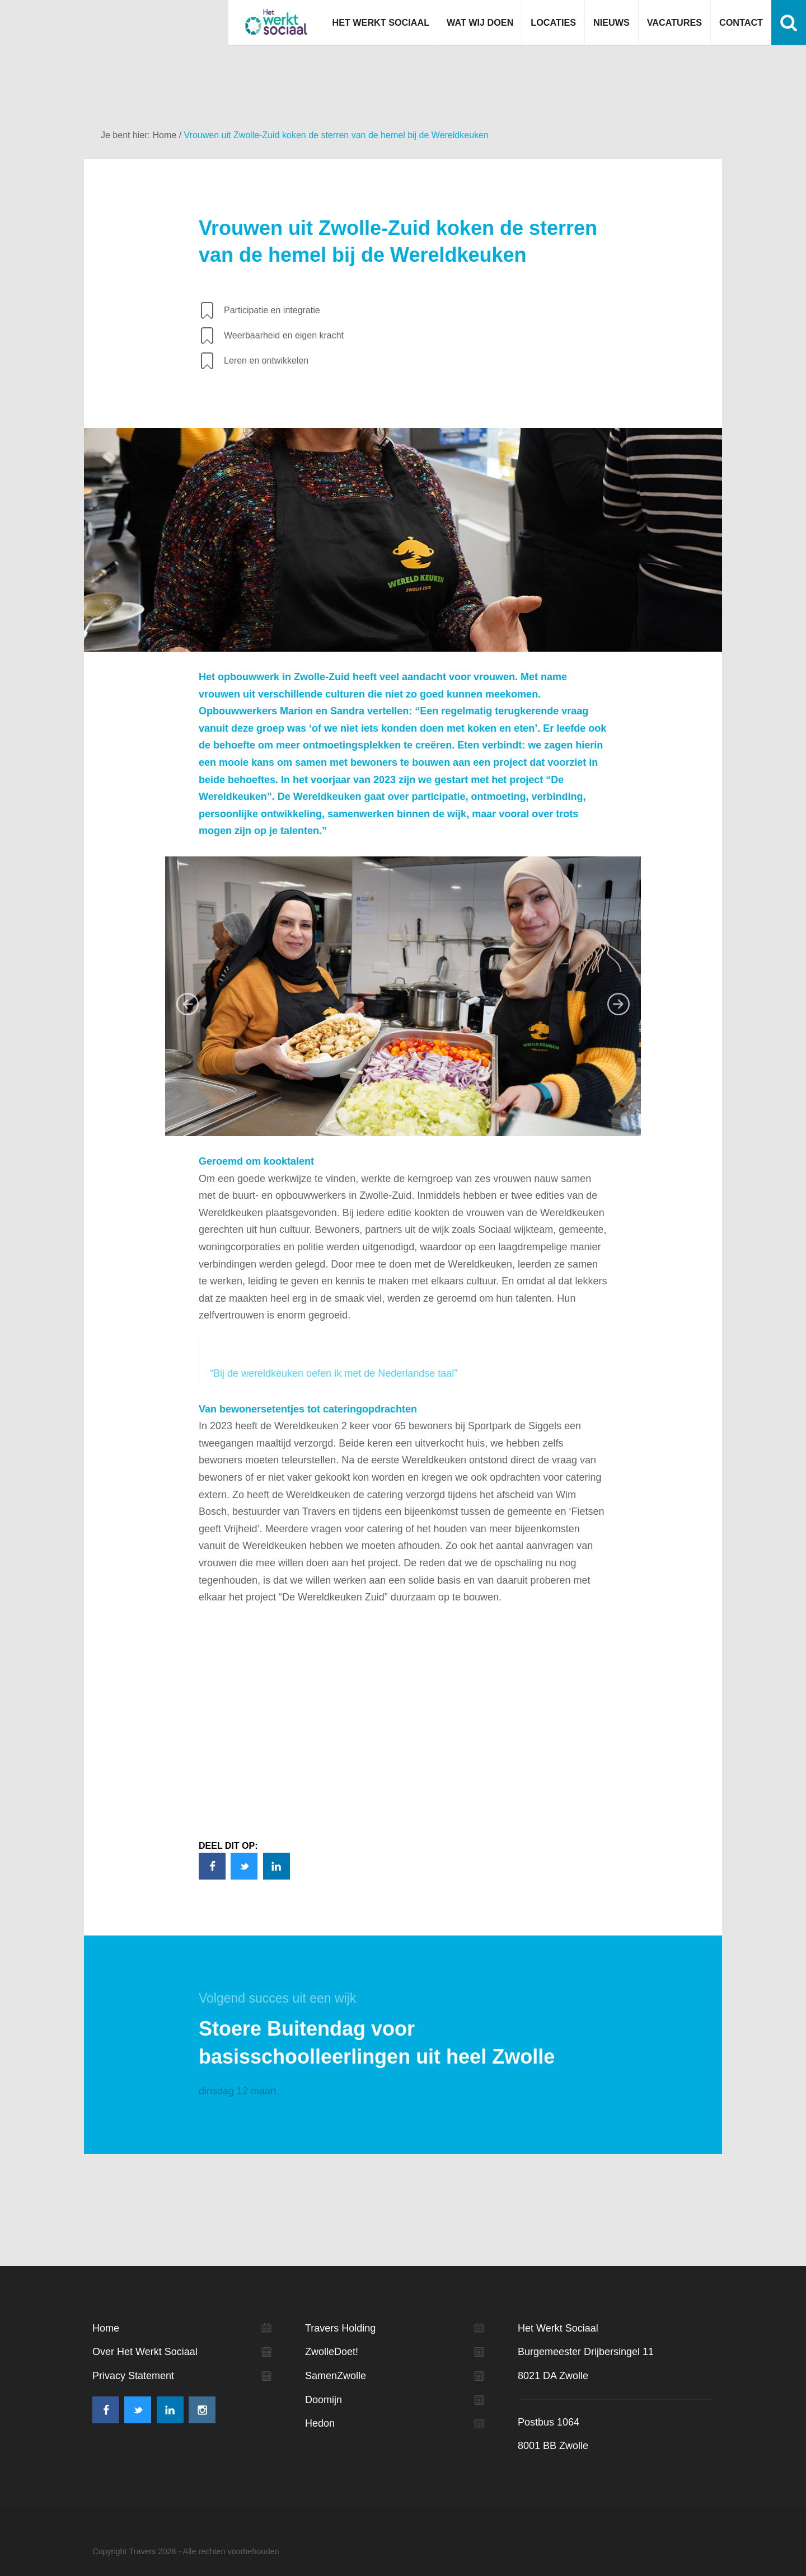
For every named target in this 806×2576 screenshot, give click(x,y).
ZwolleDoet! (331, 2351)
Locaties (553, 22)
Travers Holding (340, 2328)
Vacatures (674, 22)
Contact (741, 22)
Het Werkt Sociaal (380, 22)
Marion (296, 711)
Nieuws (611, 22)
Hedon (320, 2423)
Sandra (347, 711)
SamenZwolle (335, 2375)
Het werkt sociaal (276, 22)
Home (165, 135)
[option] (403, 996)
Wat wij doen (480, 22)
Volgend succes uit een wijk (277, 1998)
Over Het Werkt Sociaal (145, 2351)
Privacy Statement (133, 2375)
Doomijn (323, 2399)
